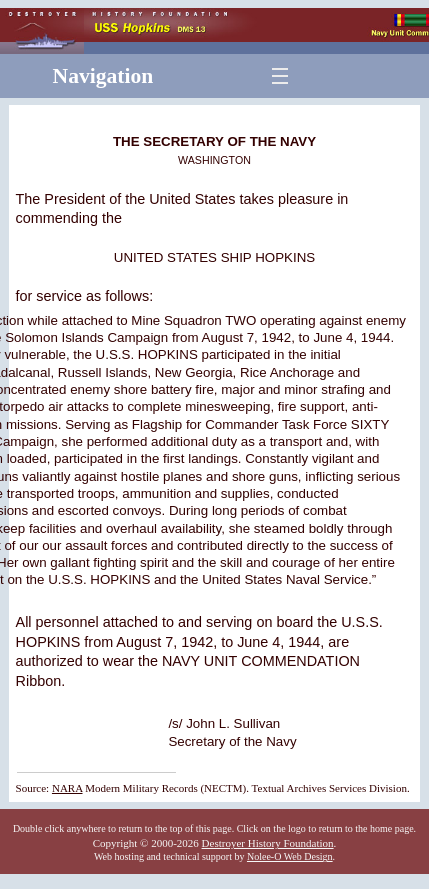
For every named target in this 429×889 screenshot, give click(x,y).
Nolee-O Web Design (290, 856)
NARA (67, 788)
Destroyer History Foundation (268, 843)
